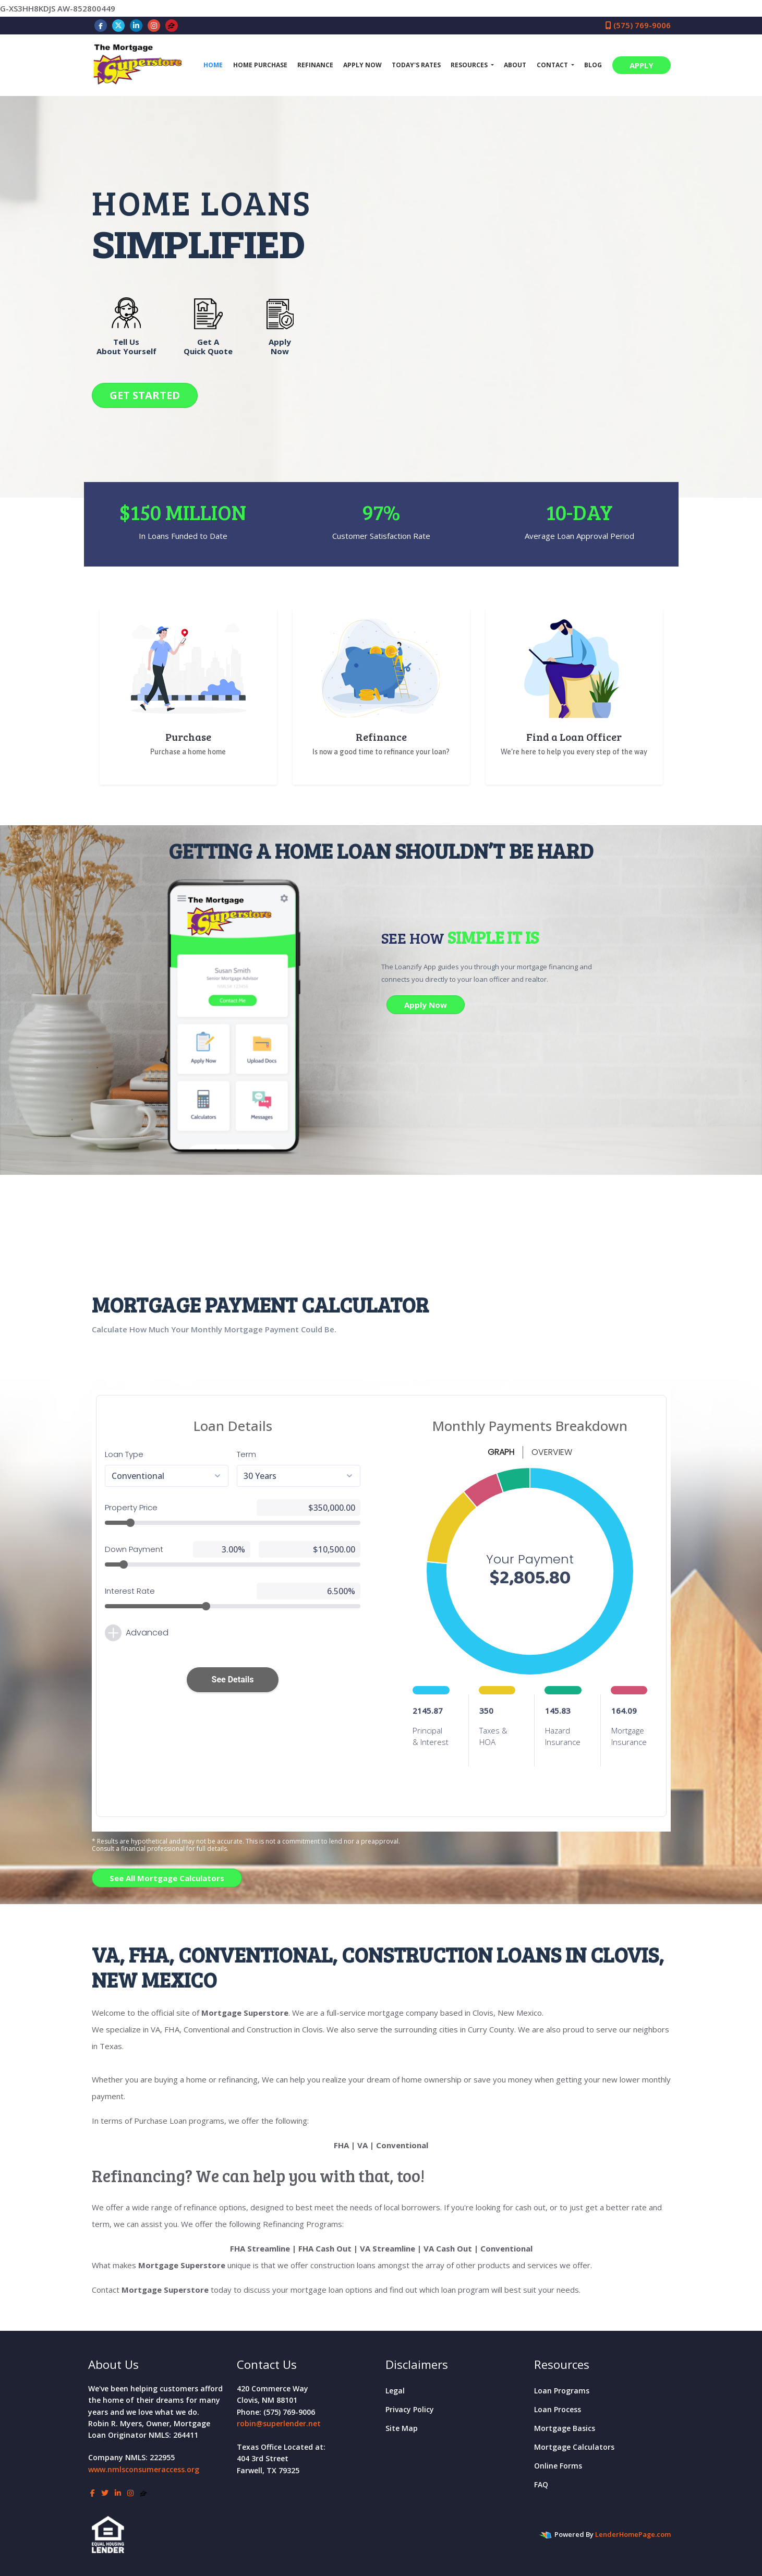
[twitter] (118, 25)
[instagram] (154, 25)
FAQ (541, 2484)
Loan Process (557, 2409)
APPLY (642, 65)
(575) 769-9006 (638, 25)
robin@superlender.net (279, 2423)
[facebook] (101, 25)
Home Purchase (260, 65)
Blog (593, 65)
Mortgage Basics (564, 2428)
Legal (395, 2391)
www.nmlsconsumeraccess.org (143, 2469)
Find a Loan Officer (574, 736)
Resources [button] (470, 65)
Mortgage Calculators (574, 2447)
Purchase (188, 736)
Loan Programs (561, 2391)
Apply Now (362, 65)
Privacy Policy (409, 2409)
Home (213, 65)
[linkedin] (136, 25)
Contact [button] (553, 65)
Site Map (401, 2428)
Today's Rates (416, 65)
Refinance (315, 65)
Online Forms (558, 2466)
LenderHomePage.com (633, 2534)
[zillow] (171, 25)
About (515, 65)
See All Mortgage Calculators (167, 1878)
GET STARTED (145, 395)
